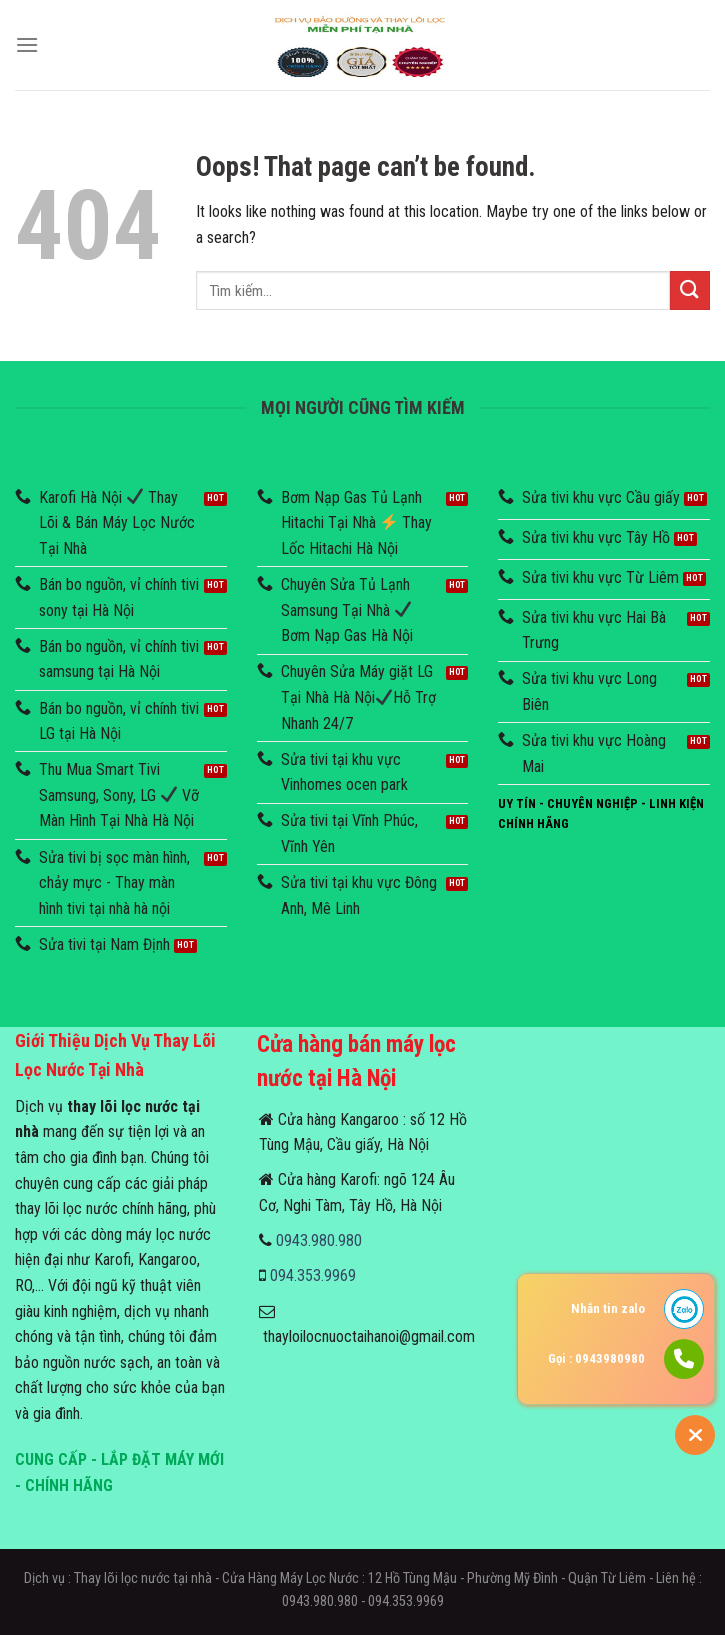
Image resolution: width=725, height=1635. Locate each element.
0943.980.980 (319, 1240)
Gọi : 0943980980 (596, 1358)
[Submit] (690, 290)
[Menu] (27, 44)
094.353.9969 (313, 1275)
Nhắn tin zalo (608, 1308)
